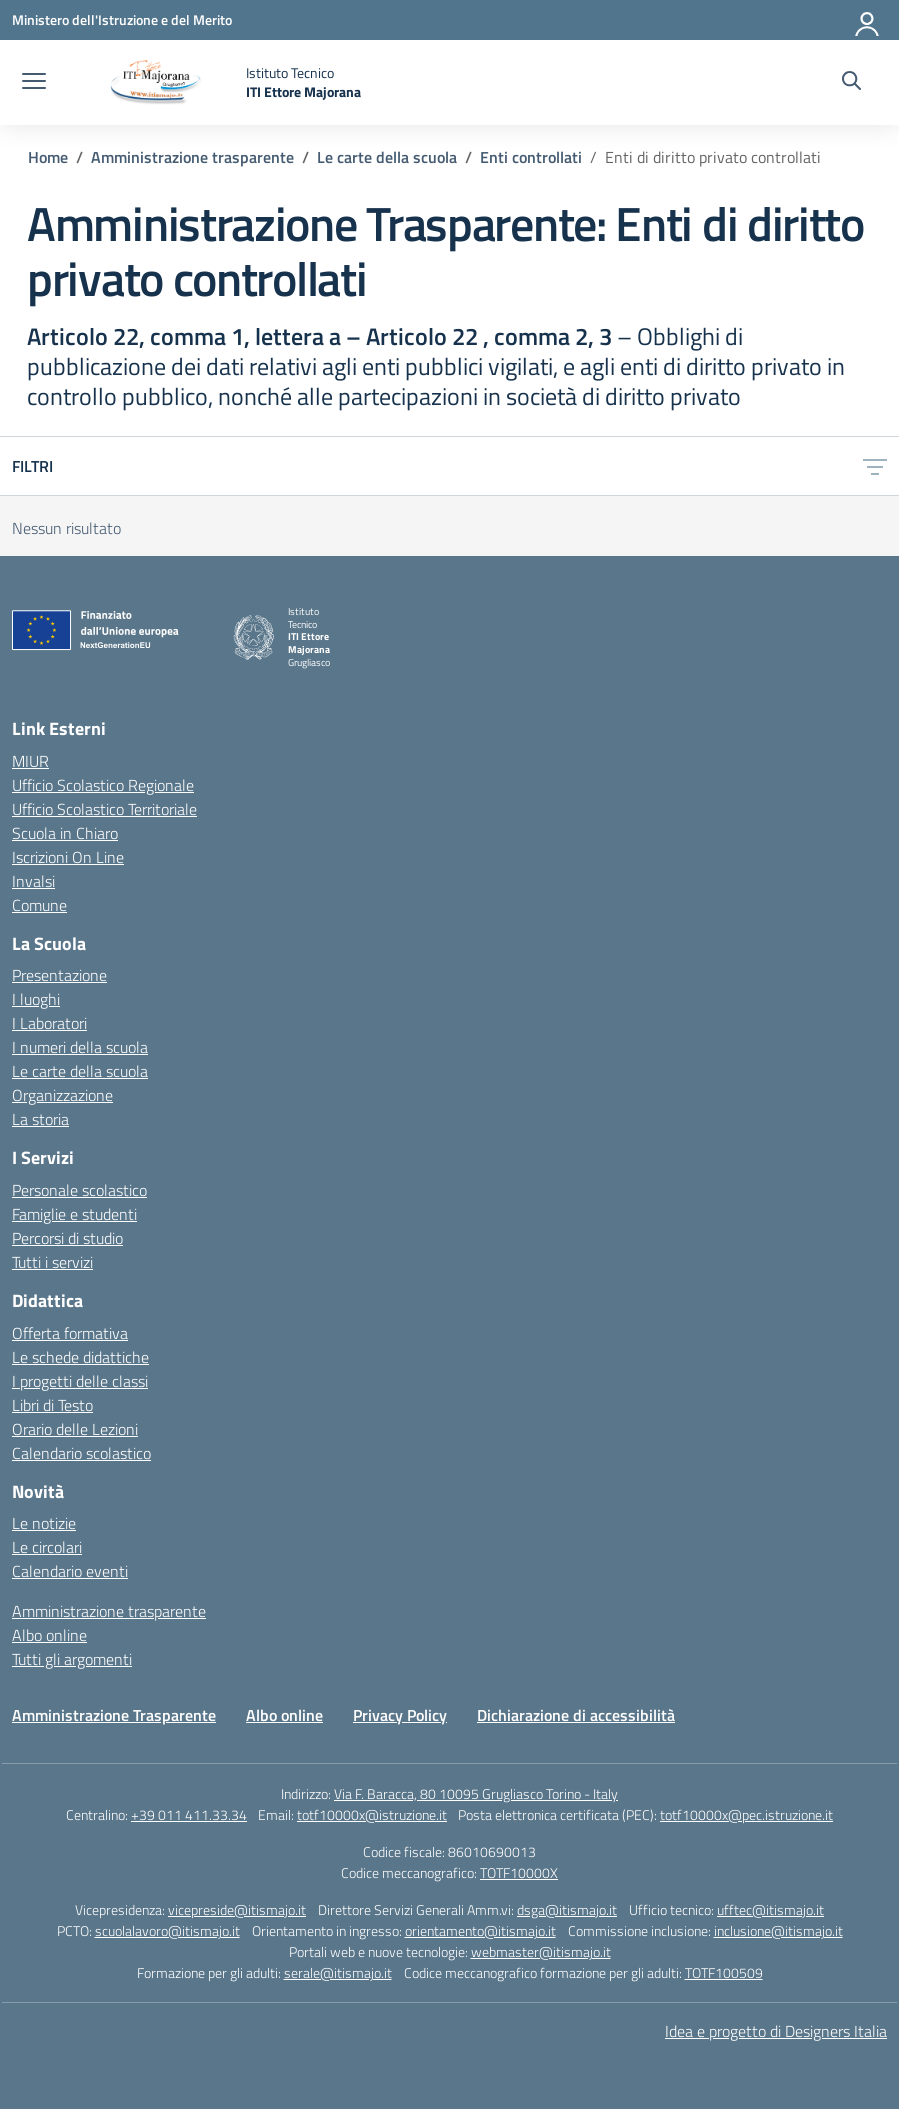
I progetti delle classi (80, 1381)
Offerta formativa (70, 1333)
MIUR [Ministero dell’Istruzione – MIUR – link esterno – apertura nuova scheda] (30, 761)
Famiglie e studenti (74, 1214)
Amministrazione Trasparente (114, 1715)
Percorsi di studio (67, 1238)
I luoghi (36, 999)
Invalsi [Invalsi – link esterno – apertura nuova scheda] (33, 881)
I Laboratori (49, 1023)
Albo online (49, 1635)
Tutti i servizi (52, 1262)
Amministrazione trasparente (109, 1611)
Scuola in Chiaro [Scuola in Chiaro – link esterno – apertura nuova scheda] (65, 833)
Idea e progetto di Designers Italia (776, 2031)
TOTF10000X (519, 1872)
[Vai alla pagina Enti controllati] (531, 157)
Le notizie (44, 1523)
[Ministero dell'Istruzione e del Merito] (122, 19)
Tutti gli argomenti (72, 1659)
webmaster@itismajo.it (541, 1951)
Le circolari (47, 1547)
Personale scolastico (79, 1190)
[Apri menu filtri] (875, 466)
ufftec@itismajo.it (770, 1909)
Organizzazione (62, 1095)
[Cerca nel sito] (851, 83)
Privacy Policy (400, 1715)
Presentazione (59, 975)
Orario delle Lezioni (75, 1429)
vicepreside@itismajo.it (237, 1909)
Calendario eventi (70, 1571)
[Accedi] (868, 20)
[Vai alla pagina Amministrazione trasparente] (192, 157)
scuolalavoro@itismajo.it (167, 1930)
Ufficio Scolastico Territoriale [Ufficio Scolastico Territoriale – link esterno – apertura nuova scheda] (104, 809)
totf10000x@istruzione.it (372, 1814)
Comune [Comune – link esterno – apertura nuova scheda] (39, 905)
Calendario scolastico (81, 1453)
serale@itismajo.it (338, 1972)
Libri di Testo (52, 1405)
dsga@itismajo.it (567, 1909)
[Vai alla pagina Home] (48, 157)
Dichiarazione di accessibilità (576, 1715)
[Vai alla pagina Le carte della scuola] (387, 157)
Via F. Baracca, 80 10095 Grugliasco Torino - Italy (476, 1793)
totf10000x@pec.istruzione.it (746, 1814)
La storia (40, 1119)
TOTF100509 (724, 1972)
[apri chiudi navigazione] (34, 83)
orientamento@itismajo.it (480, 1930)
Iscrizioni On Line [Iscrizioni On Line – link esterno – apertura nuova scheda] (68, 857)
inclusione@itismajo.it (778, 1930)
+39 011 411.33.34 (189, 1814)
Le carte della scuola (80, 1071)
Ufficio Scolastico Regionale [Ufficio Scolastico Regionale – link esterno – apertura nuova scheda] (103, 785)
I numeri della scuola (80, 1047)
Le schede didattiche (80, 1357)
